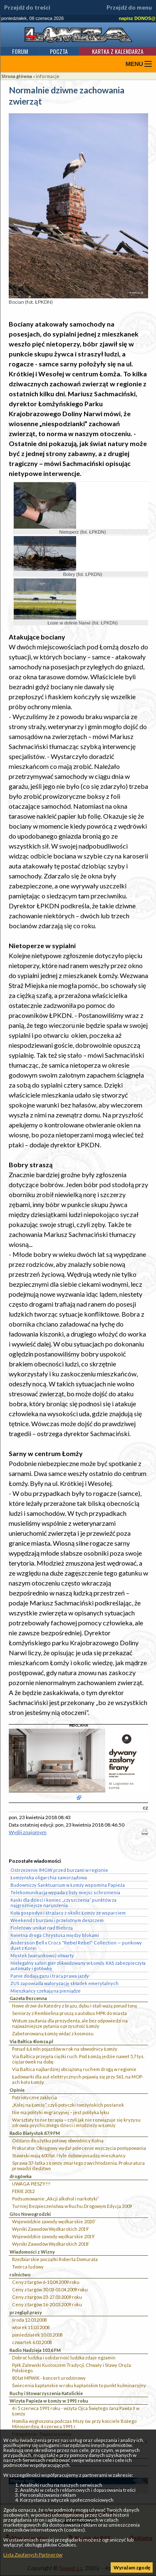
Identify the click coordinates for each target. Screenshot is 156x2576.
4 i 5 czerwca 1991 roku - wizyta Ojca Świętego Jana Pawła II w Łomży (75, 2410)
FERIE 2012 (23, 2191)
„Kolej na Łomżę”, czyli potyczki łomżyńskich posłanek (68, 2105)
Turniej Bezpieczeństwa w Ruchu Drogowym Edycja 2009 (72, 2206)
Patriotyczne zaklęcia (34, 2097)
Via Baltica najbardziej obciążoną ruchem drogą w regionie (74, 2069)
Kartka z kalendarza (118, 51)
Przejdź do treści (27, 7)
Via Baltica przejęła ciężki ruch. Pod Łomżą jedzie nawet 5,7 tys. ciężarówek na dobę (78, 2059)
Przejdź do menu (129, 7)
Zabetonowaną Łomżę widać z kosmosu (53, 2033)
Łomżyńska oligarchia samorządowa (48, 1877)
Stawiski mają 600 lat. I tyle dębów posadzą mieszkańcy (69, 2155)
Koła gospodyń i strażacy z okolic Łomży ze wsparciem (68, 1912)
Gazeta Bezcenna (28, 1998)
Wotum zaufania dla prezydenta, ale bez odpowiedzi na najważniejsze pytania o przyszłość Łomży (70, 2023)
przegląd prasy (26, 2312)
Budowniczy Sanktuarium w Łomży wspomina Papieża (67, 1885)
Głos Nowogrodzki (30, 2214)
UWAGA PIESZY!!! (31, 2183)
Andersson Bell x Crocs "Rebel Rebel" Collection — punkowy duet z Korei (76, 1945)
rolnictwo (20, 2274)
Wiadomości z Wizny (32, 2251)
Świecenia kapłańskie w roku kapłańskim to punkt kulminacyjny (79, 2385)
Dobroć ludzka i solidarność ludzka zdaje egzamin (64, 2357)
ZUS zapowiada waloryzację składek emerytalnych (64, 1983)
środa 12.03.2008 (29, 2319)
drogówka (21, 2176)
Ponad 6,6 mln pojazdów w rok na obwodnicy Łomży (64, 2049)
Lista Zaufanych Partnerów (32, 2555)
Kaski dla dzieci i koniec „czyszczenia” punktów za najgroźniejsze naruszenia (63, 1902)
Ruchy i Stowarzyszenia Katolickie (46, 2393)
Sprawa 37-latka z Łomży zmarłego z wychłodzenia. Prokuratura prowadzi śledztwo (78, 2165)
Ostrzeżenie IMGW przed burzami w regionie (59, 1870)
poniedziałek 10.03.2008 (37, 2334)
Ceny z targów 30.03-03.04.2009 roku (50, 2289)
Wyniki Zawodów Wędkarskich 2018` (50, 2244)
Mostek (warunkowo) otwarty (42, 1955)
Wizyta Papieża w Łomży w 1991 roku (49, 2400)
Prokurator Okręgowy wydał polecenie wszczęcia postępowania (79, 2148)
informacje (47, 76)
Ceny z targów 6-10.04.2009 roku (45, 2282)
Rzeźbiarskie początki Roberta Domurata (55, 2259)
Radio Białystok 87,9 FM (35, 2133)
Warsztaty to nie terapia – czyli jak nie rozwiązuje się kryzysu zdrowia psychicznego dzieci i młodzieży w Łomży (76, 2122)
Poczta (59, 51)
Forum (20, 51)
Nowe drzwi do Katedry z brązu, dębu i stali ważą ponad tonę (74, 2005)
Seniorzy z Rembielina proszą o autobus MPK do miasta (69, 2013)
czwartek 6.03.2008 (32, 2342)
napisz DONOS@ (137, 18)
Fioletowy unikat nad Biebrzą (41, 1927)
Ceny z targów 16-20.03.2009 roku (47, 2304)
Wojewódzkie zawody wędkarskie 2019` (53, 2236)
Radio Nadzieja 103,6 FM (35, 2350)
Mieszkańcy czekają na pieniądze (45, 1990)
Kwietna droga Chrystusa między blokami (54, 1935)
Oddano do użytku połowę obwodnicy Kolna (58, 2140)
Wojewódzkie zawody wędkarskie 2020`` (54, 2221)
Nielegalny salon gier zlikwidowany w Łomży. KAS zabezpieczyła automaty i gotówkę (78, 1965)
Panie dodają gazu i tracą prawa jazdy (49, 1975)
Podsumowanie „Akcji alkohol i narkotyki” (55, 2198)
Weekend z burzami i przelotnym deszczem (57, 1920)
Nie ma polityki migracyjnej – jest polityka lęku (60, 2112)
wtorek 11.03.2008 (31, 2327)
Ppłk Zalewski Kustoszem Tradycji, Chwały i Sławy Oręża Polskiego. (71, 2367)
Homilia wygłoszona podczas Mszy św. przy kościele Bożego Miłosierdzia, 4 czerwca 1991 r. (74, 2423)
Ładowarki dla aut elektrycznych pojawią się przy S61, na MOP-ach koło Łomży (78, 2079)
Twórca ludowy (28, 2266)
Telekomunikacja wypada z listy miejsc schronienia (65, 1892)
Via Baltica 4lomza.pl (31, 2041)
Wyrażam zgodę (132, 2567)
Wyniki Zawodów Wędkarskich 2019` (50, 2229)
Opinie (17, 2090)
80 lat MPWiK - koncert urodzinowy (49, 2378)
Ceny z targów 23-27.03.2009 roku (47, 2297)
